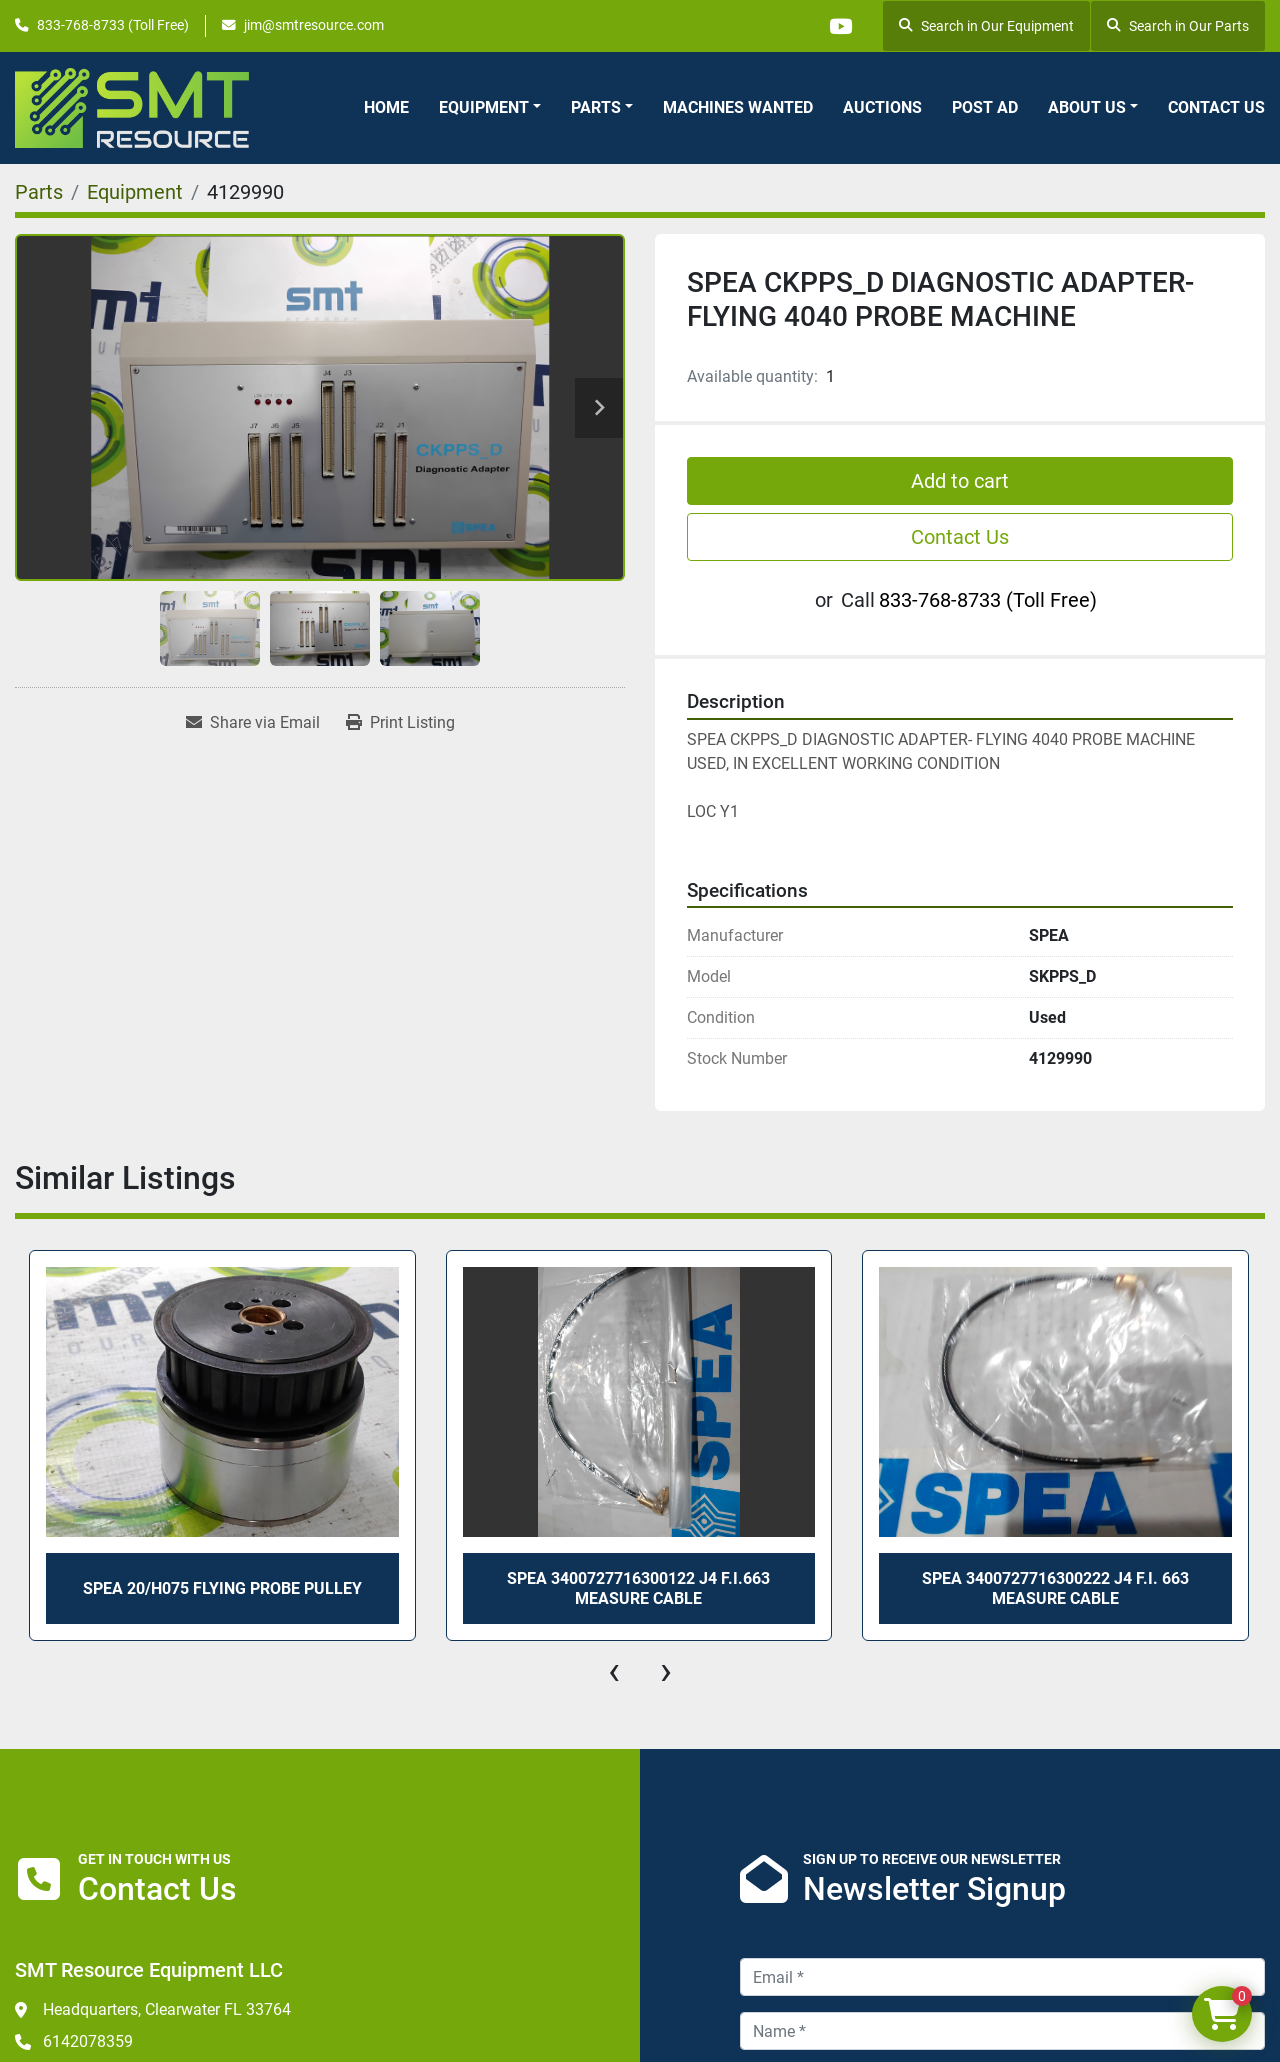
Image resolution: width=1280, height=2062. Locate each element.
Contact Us (1216, 107)
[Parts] (39, 192)
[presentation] (614, 1671)
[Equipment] (135, 192)
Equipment (484, 107)
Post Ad (985, 107)
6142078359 (88, 2041)
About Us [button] (1087, 107)
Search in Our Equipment (986, 26)
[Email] (1002, 1977)
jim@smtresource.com (314, 25)
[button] (490, 108)
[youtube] (840, 26)
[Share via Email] (253, 723)
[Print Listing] (400, 723)
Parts (596, 107)
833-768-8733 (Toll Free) (113, 25)
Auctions (882, 107)
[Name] (1002, 2031)
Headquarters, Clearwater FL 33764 (167, 2009)
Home (386, 107)
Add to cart (960, 481)
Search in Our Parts (1178, 26)
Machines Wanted (738, 107)
